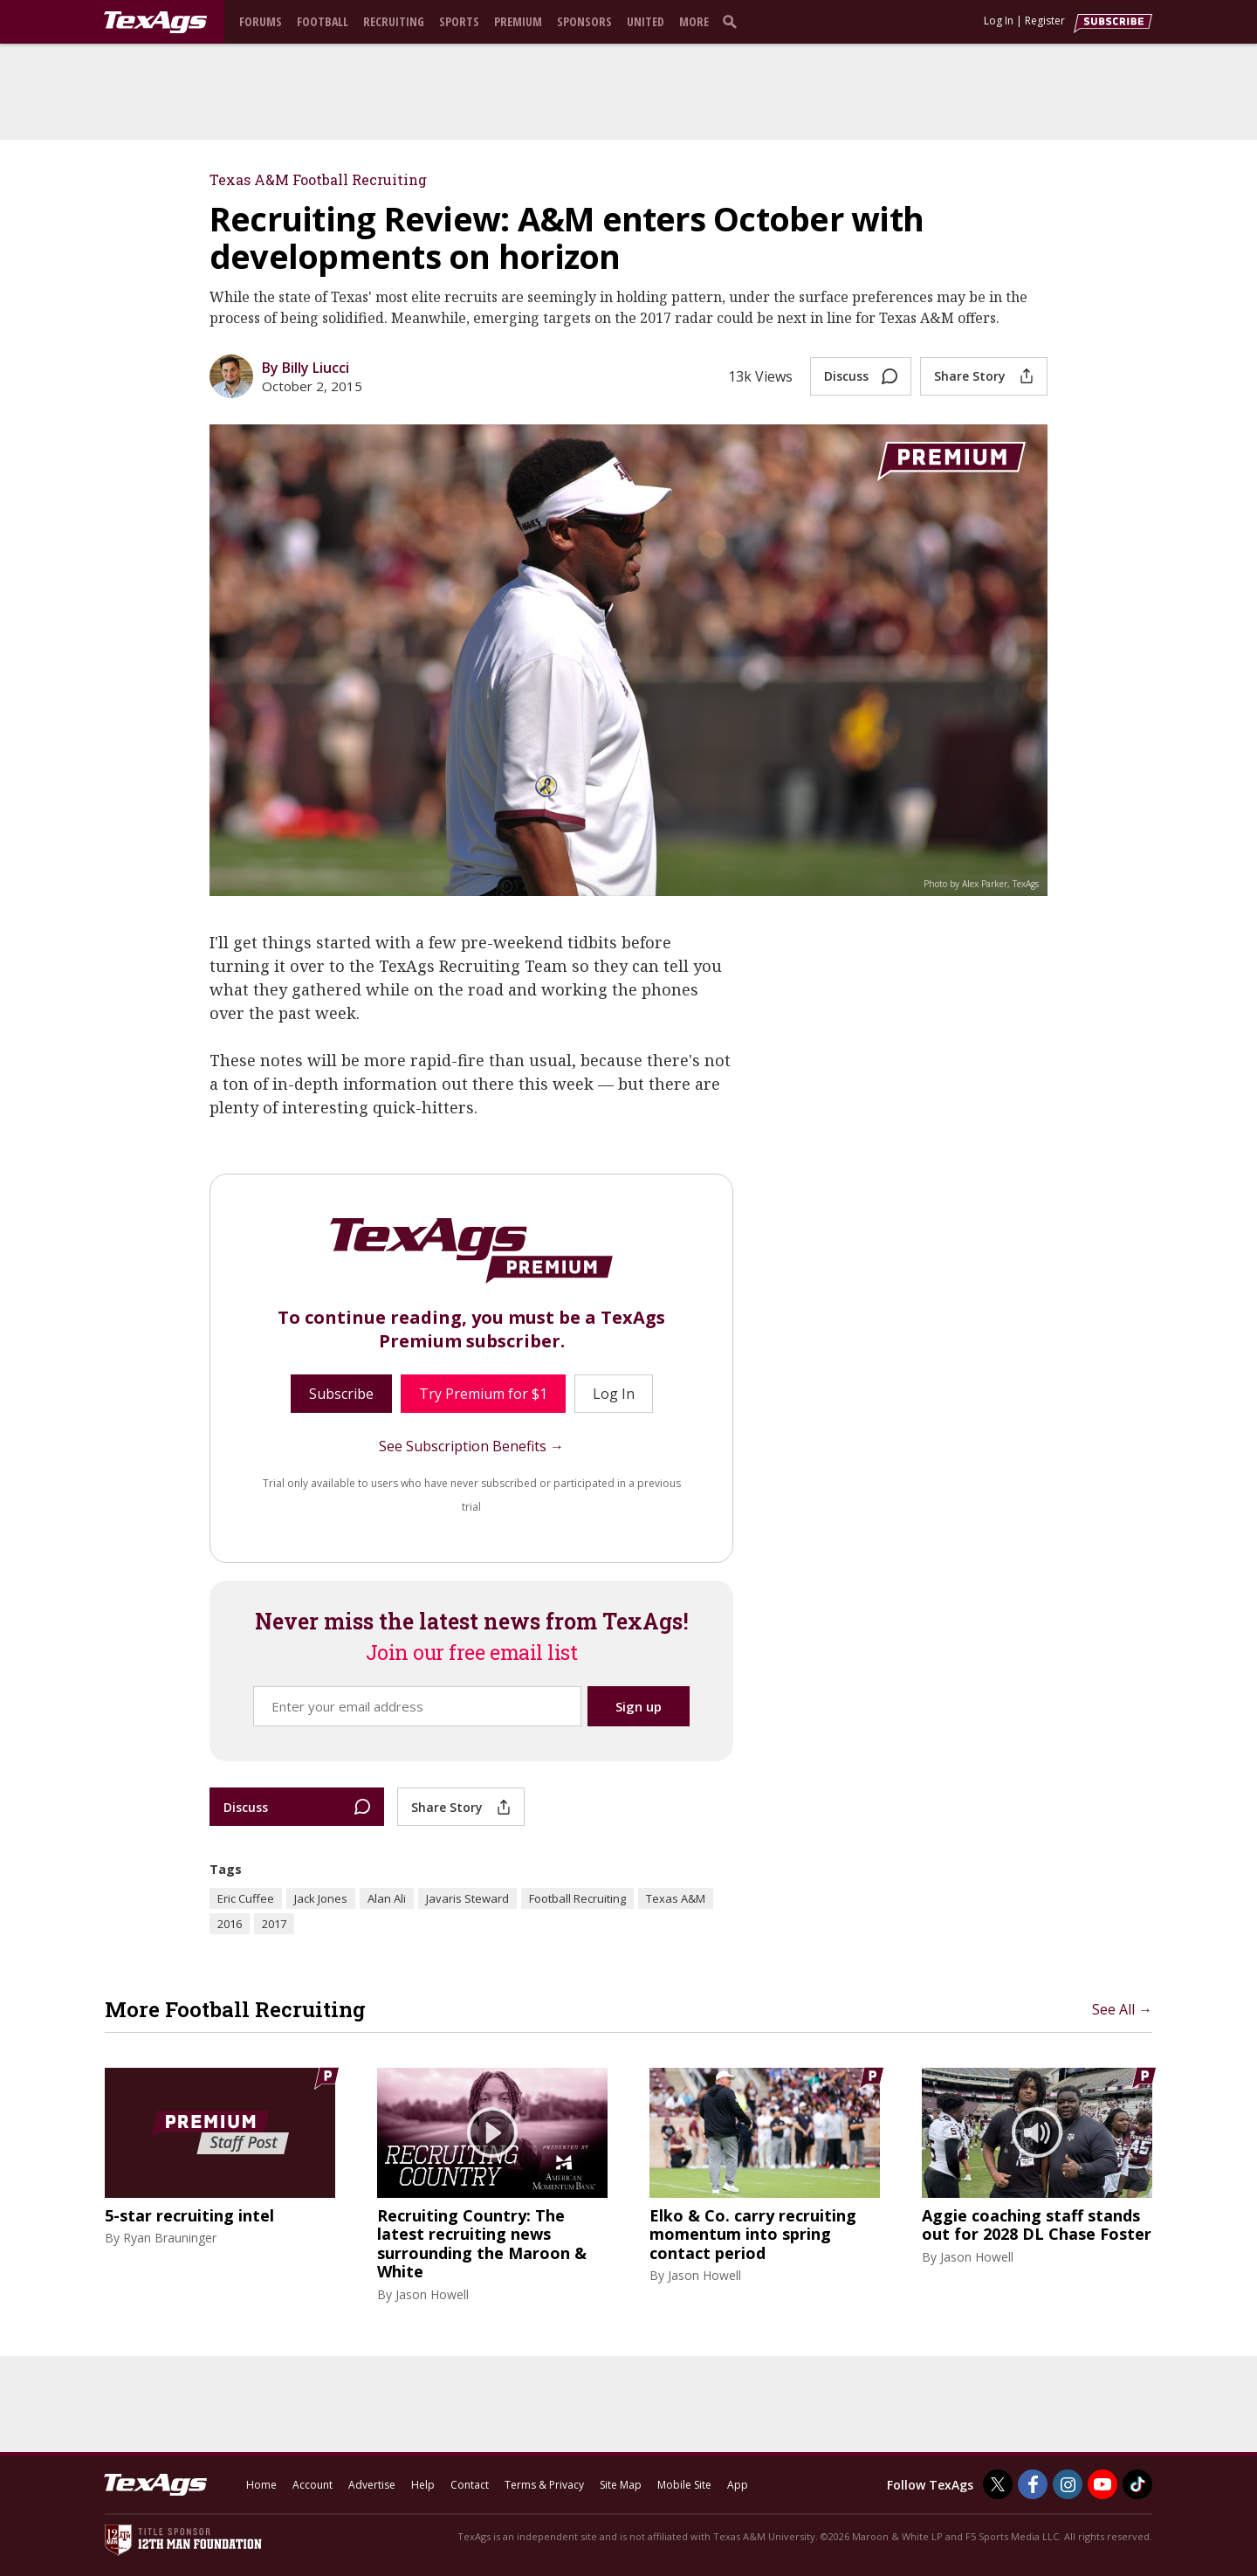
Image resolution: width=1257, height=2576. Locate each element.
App (737, 2484)
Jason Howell (432, 2294)
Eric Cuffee (245, 1898)
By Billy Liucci (305, 367)
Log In (998, 20)
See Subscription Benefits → (471, 1446)
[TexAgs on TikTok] (1137, 2484)
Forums (260, 21)
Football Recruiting (577, 1898)
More (694, 21)
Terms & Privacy (544, 2484)
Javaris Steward (467, 1898)
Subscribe (341, 1393)
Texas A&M (675, 1898)
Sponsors (584, 21)
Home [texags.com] (261, 2484)
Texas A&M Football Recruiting (318, 179)
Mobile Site (684, 2484)
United (645, 21)
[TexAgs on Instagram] (1067, 2484)
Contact (469, 2484)
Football (322, 21)
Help (423, 2484)
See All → (1122, 2009)
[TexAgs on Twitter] (998, 2484)
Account (312, 2484)
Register (1045, 20)
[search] (733, 21)
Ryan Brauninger (169, 2237)
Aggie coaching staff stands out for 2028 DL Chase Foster (1036, 2225)
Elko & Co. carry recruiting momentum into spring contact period (752, 2235)
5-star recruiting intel (189, 2216)
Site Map (621, 2484)
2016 (229, 1924)
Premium (518, 21)
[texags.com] (155, 22)
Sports (459, 21)
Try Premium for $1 (483, 1393)
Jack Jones (320, 1898)
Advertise (371, 2484)
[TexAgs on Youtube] (1102, 2484)
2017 (274, 1924)
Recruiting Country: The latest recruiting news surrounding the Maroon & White (482, 2244)
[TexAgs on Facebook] (1033, 2484)
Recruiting (393, 21)
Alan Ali (386, 1898)
